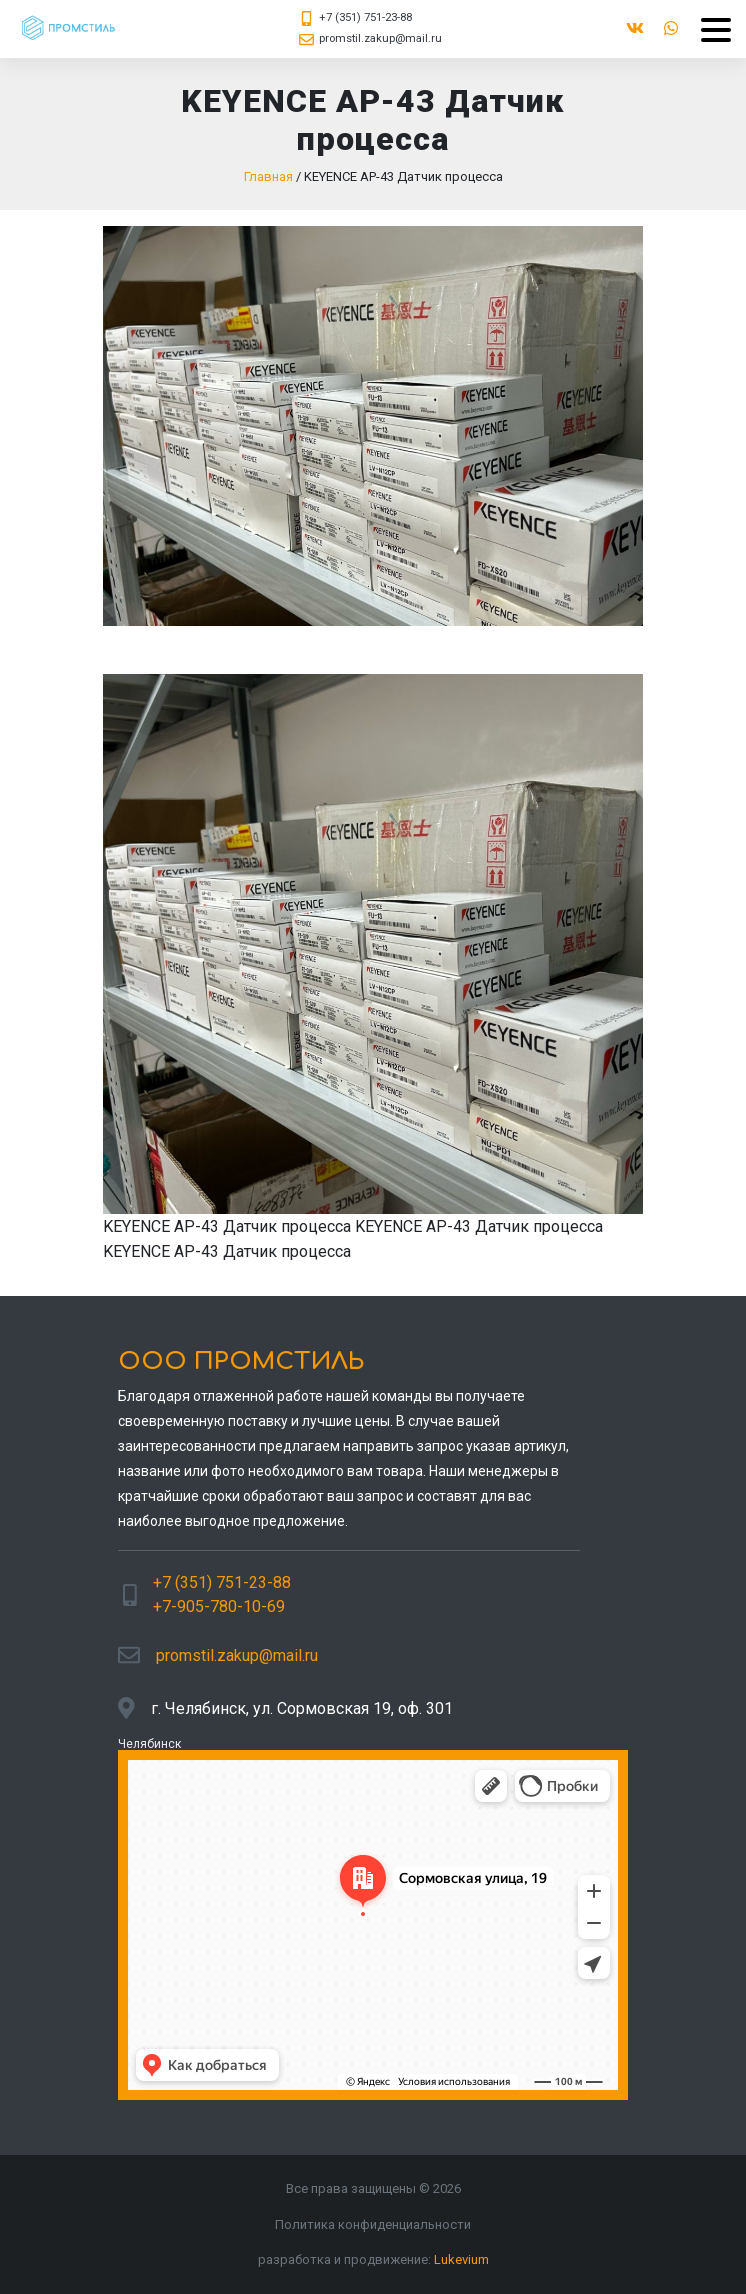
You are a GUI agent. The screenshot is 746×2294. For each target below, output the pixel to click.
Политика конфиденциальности (373, 2224)
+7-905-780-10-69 (219, 1606)
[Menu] (708, 29)
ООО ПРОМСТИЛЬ (241, 1361)
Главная (268, 176)
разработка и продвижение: (373, 2259)
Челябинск (149, 1744)
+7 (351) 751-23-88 (365, 17)
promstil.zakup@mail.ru (380, 38)
